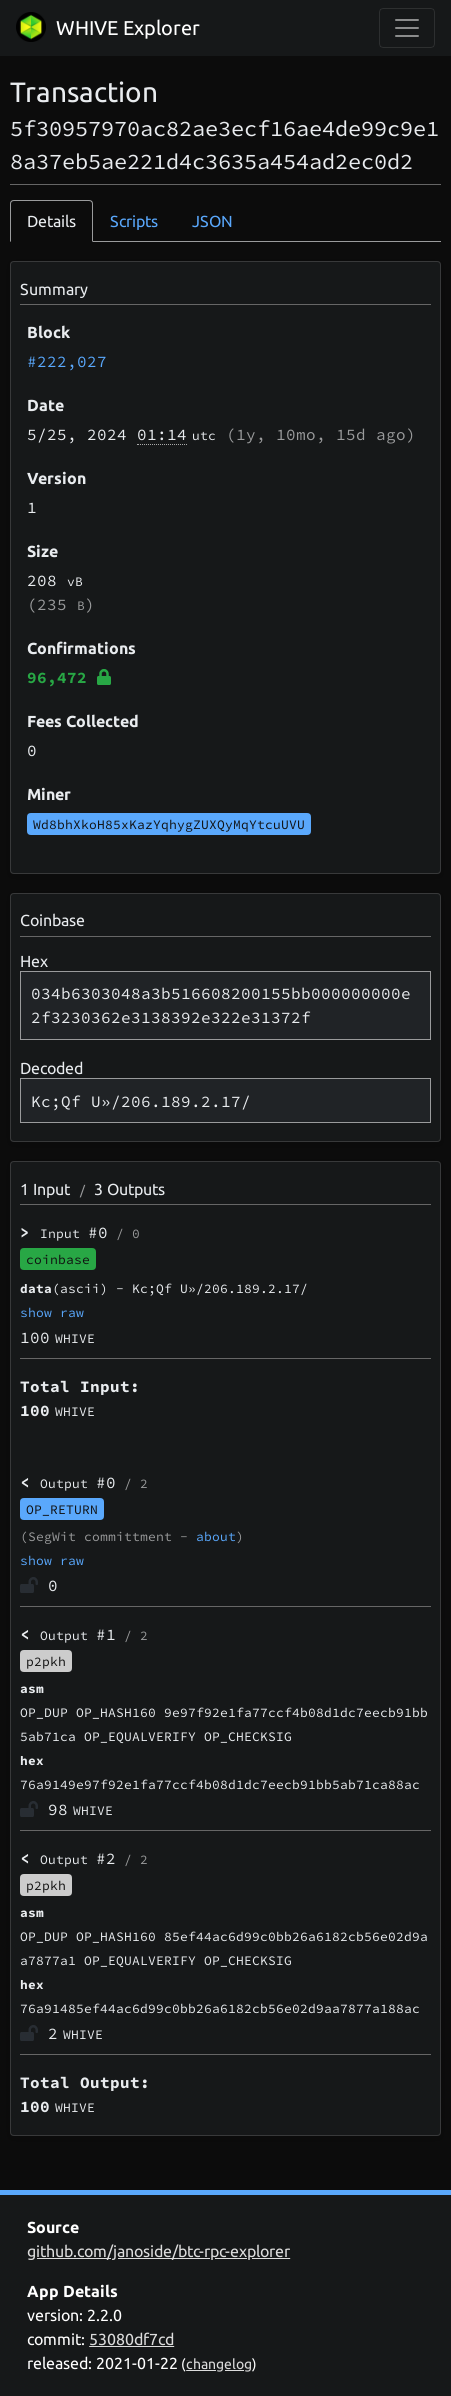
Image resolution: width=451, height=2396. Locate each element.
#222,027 (67, 361)
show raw (52, 1312)
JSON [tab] (212, 221)
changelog (219, 2364)
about (216, 1536)
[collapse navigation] (407, 28)
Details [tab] (51, 221)
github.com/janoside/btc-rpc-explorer (158, 2251)
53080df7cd (131, 2339)
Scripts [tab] (134, 221)
